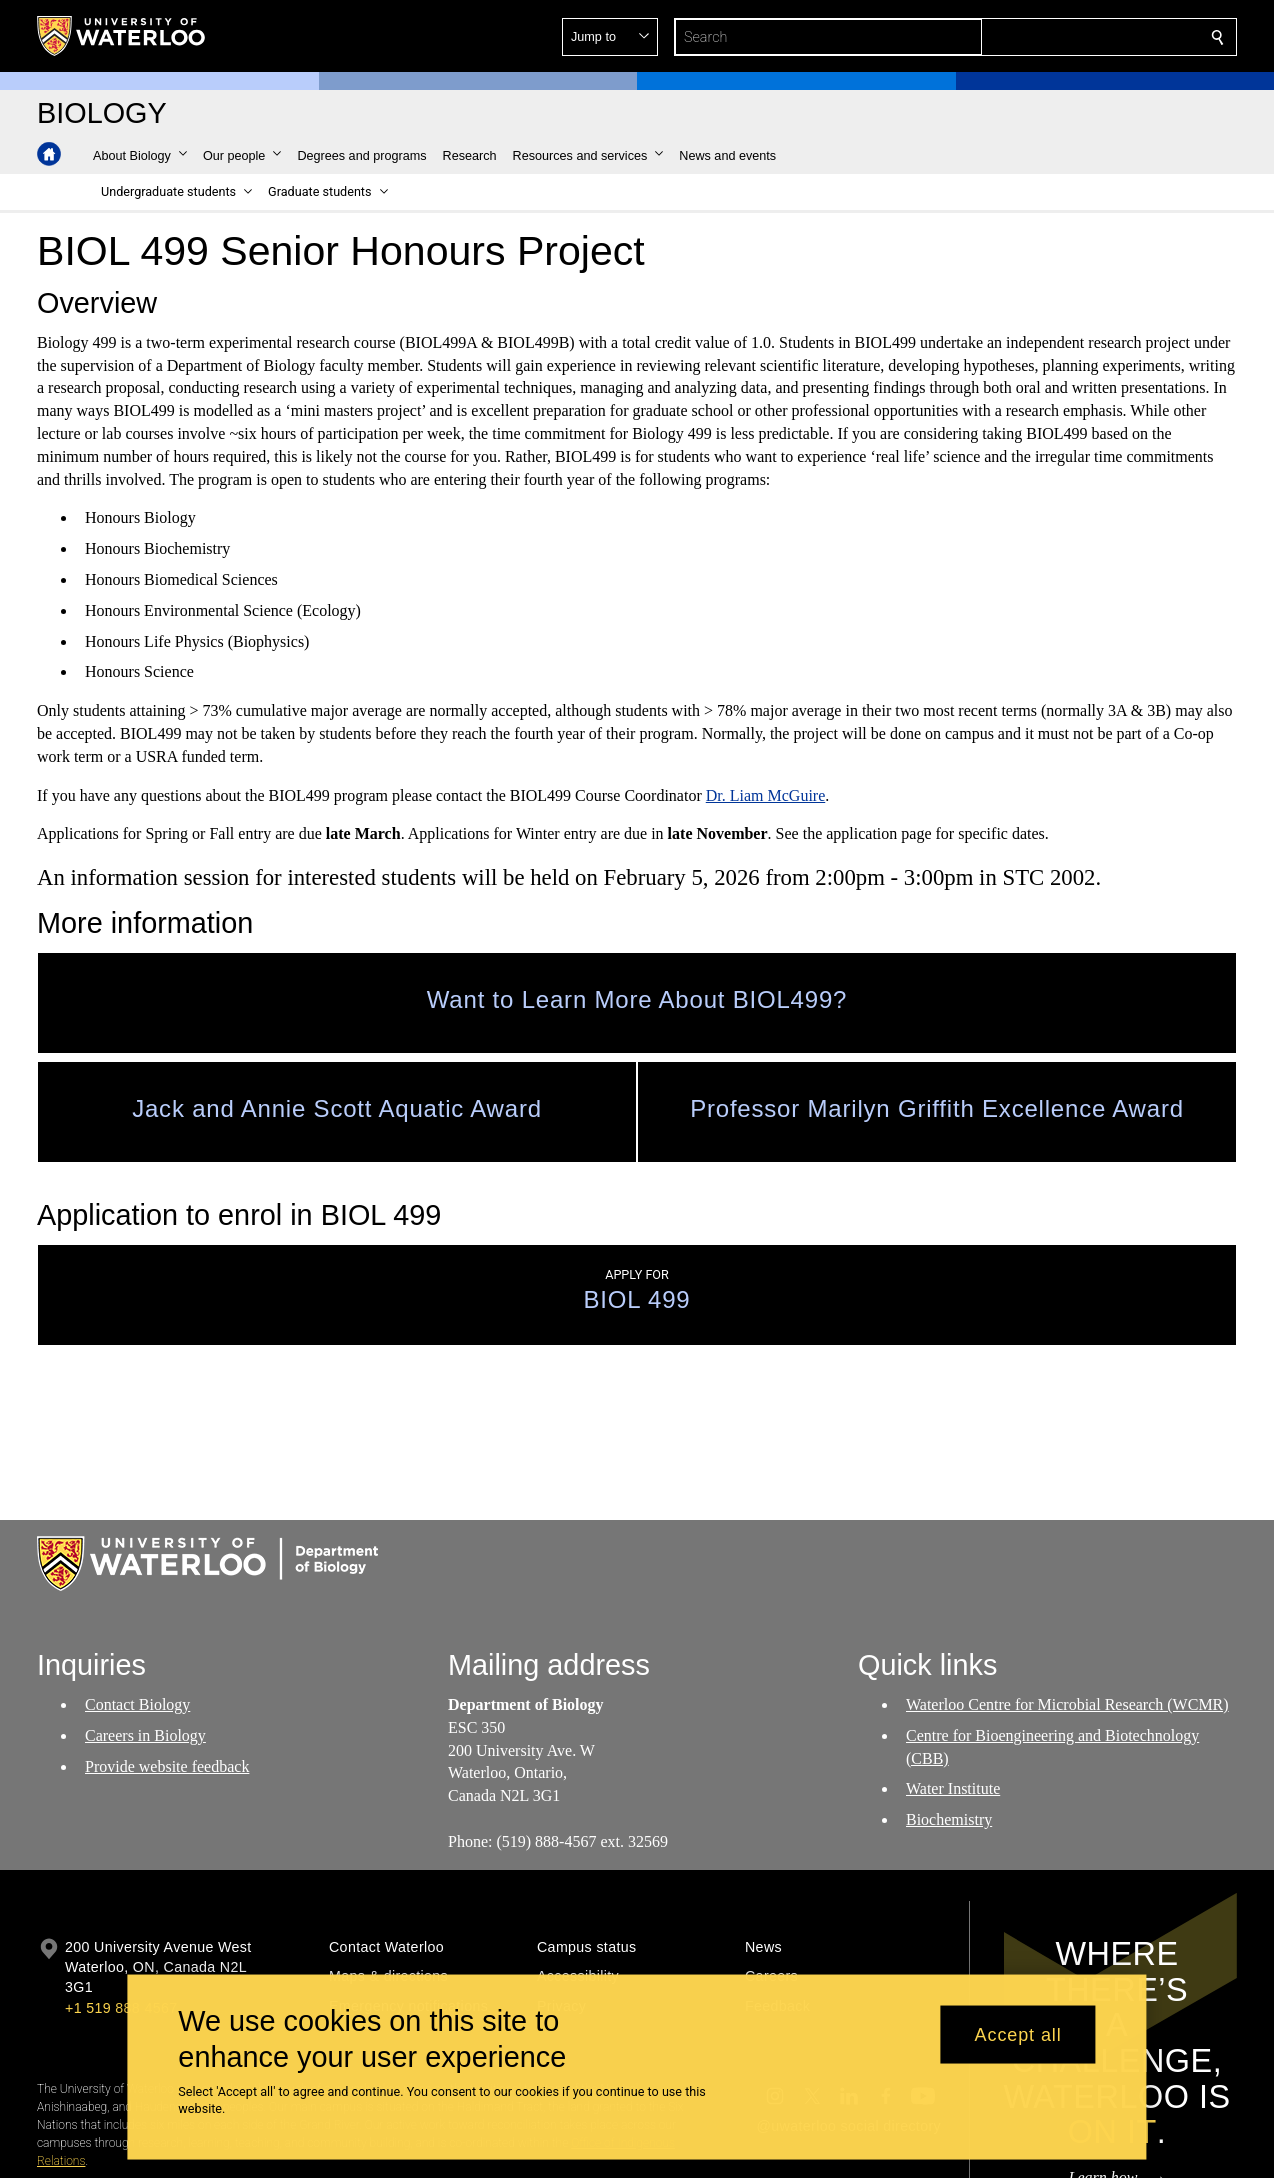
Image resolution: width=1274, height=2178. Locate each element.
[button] (1073, 37)
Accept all (1018, 2034)
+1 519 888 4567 (121, 2008)
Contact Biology (137, 1704)
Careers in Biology (145, 1735)
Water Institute (953, 1789)
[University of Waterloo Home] (122, 36)
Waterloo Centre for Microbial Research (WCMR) (1067, 1704)
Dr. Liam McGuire (766, 794)
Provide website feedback (167, 1766)
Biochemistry (949, 1820)
